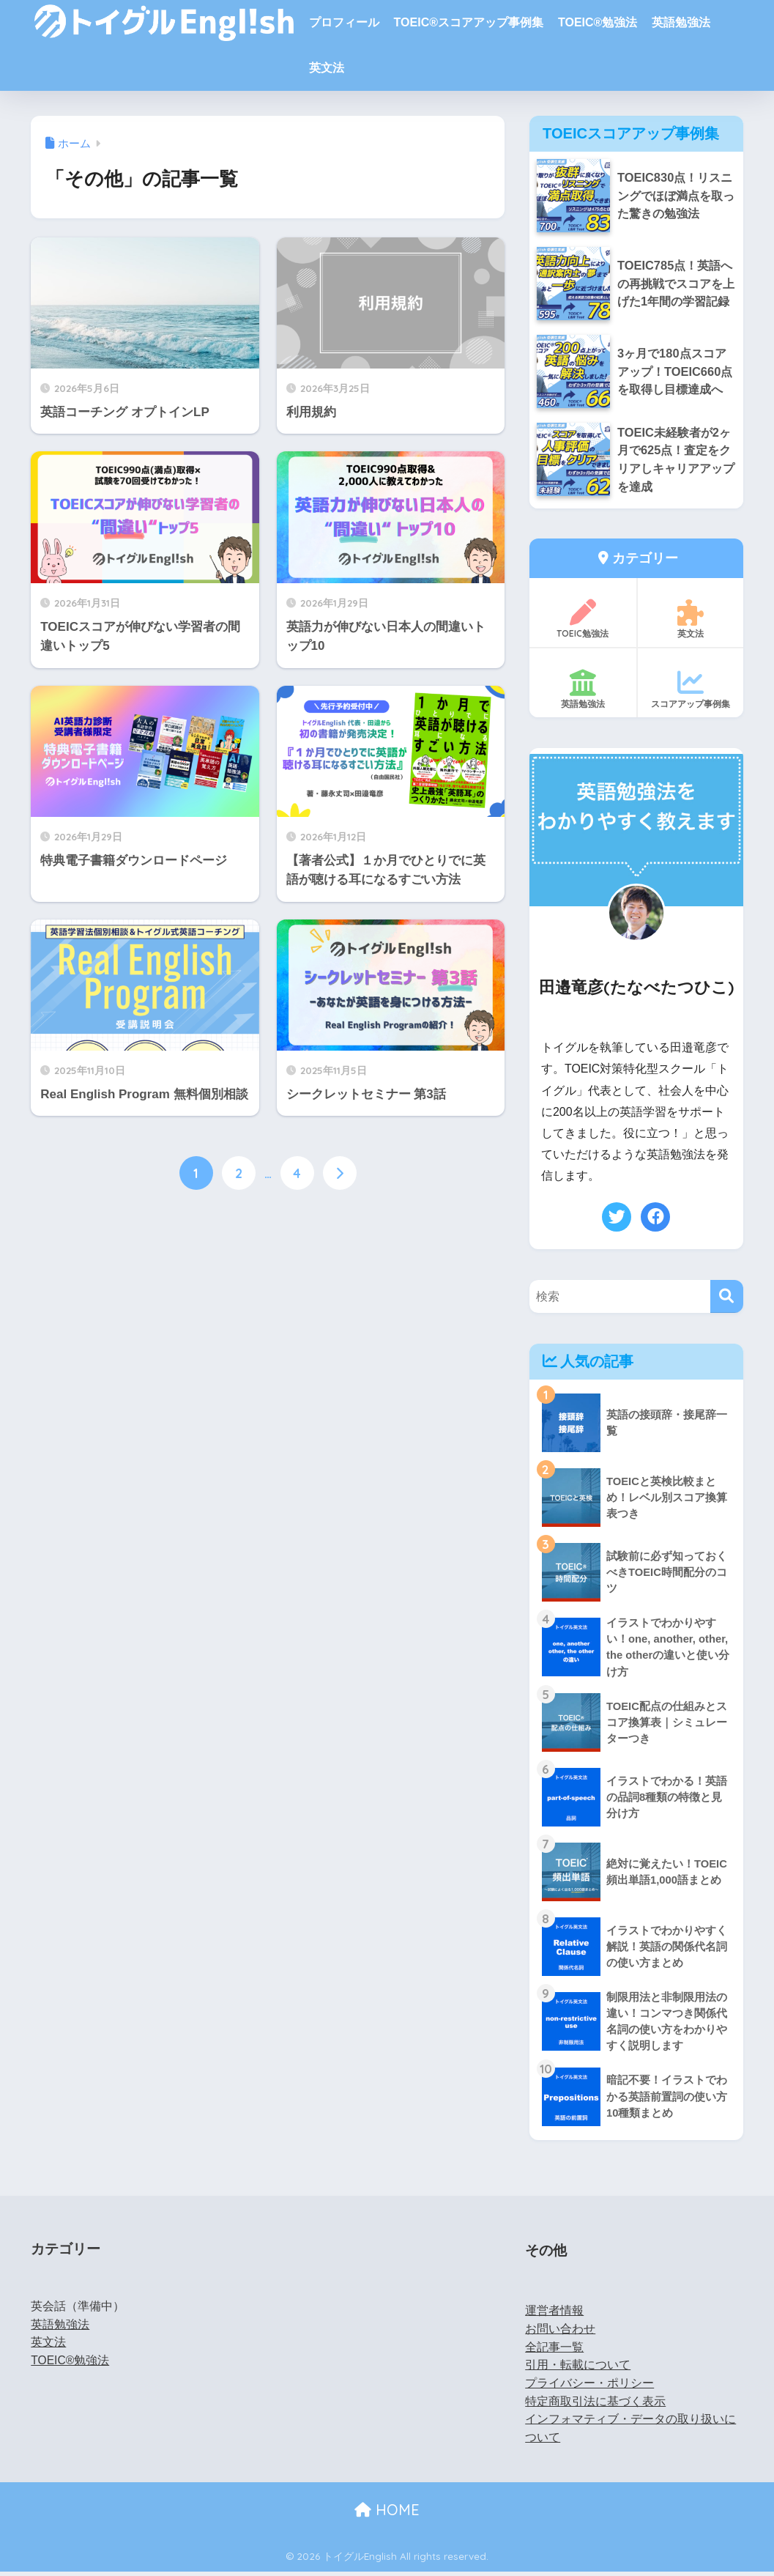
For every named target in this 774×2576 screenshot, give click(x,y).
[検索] (726, 1298)
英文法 (326, 68)
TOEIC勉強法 (583, 621)
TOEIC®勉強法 (597, 22)
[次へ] (340, 1173)
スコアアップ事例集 (690, 691)
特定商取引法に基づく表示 (595, 2405)
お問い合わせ (560, 2333)
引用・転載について (577, 2369)
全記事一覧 (554, 2351)
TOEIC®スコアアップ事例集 (468, 22)
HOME (387, 2514)
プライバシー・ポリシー (589, 2387)
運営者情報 (554, 2315)
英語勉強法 (681, 22)
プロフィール (344, 22)
